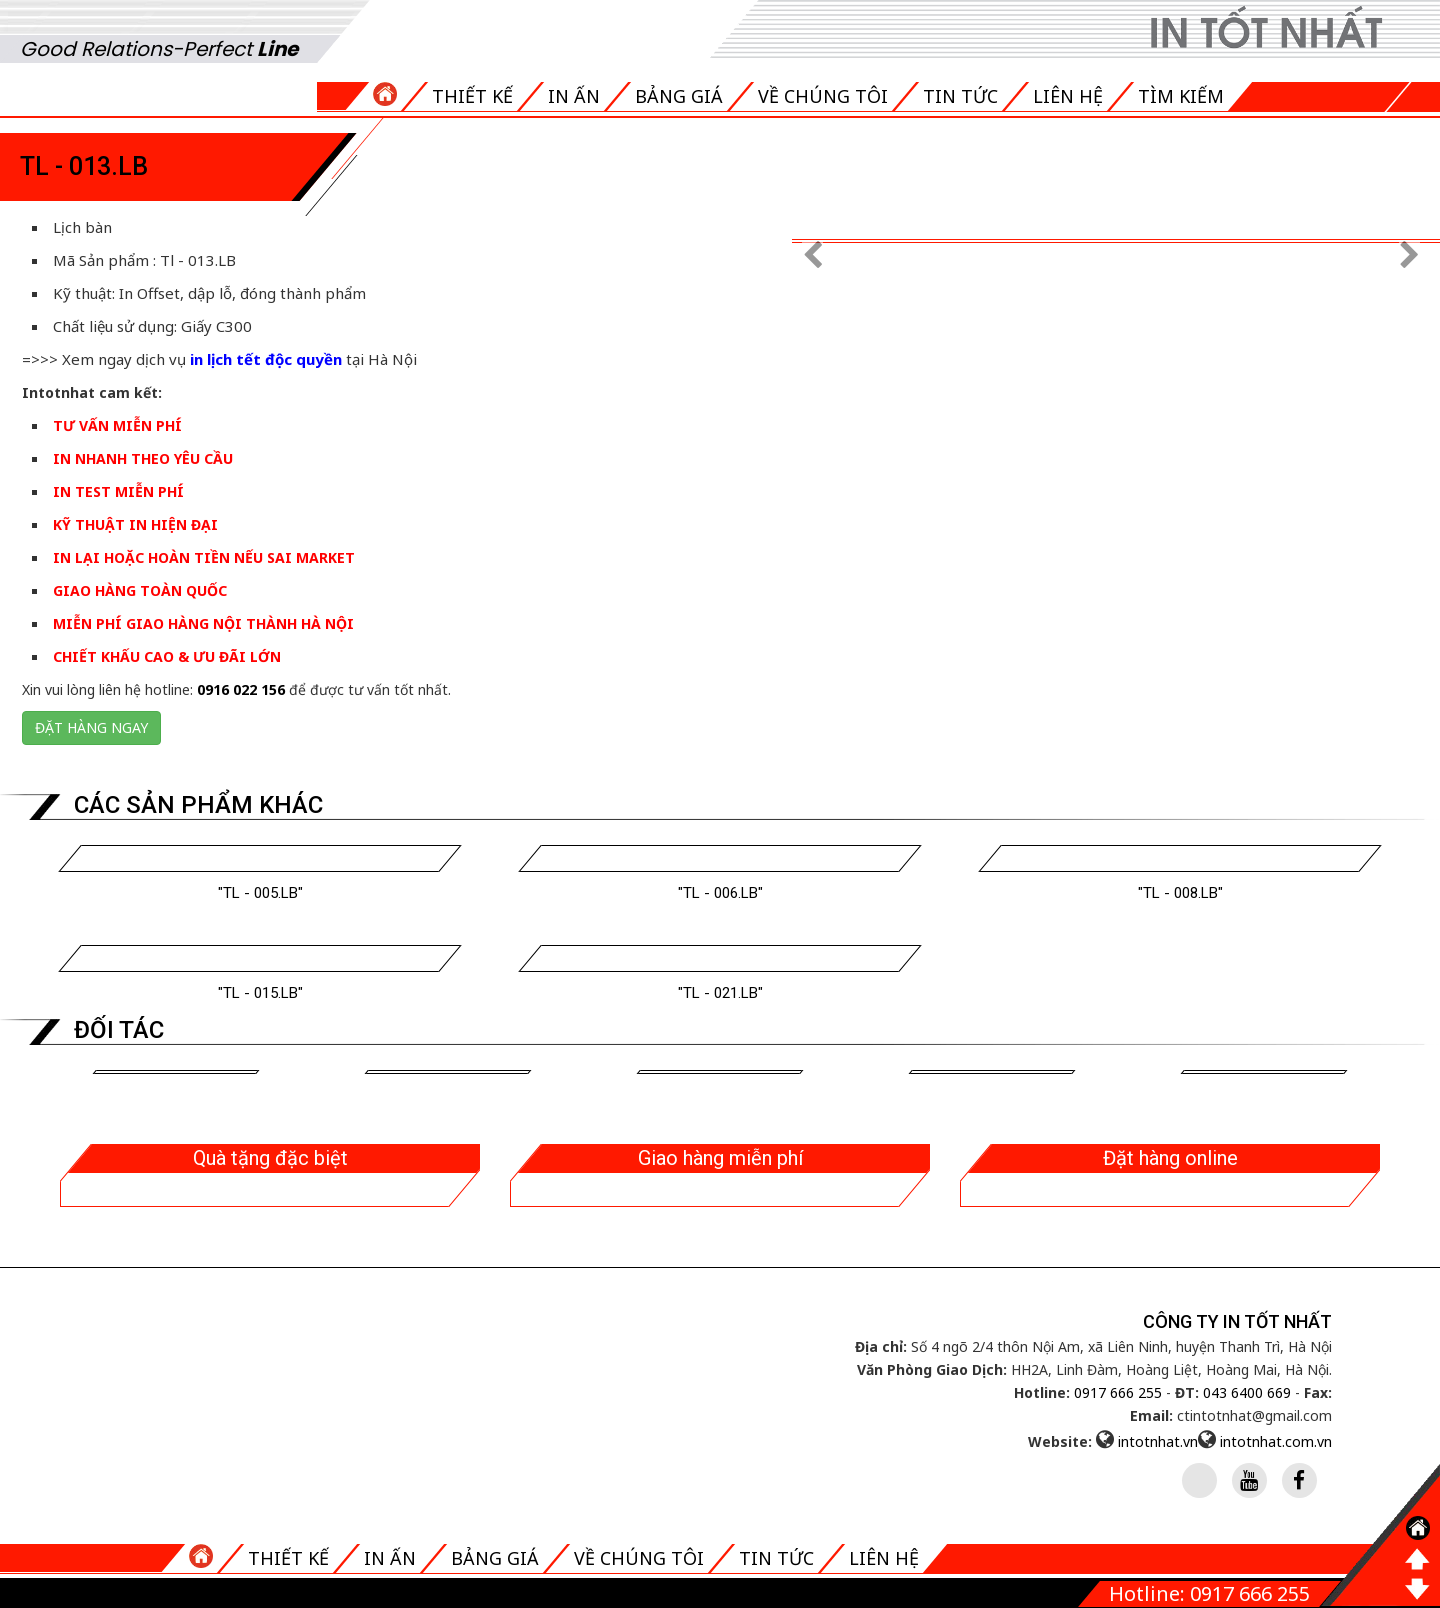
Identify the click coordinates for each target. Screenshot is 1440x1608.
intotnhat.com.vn (1276, 1441)
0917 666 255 (1118, 1392)
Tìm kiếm (1181, 96)
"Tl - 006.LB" (720, 893)
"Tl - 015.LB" (260, 993)
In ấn (574, 96)
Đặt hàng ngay (91, 727)
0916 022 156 (241, 689)
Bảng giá (679, 96)
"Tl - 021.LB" (720, 993)
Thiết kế (472, 96)
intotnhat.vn (1158, 1441)
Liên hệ (1068, 96)
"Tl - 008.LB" (1180, 893)
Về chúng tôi (823, 96)
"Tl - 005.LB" (260, 893)
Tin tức (960, 96)
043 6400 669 (1247, 1392)
